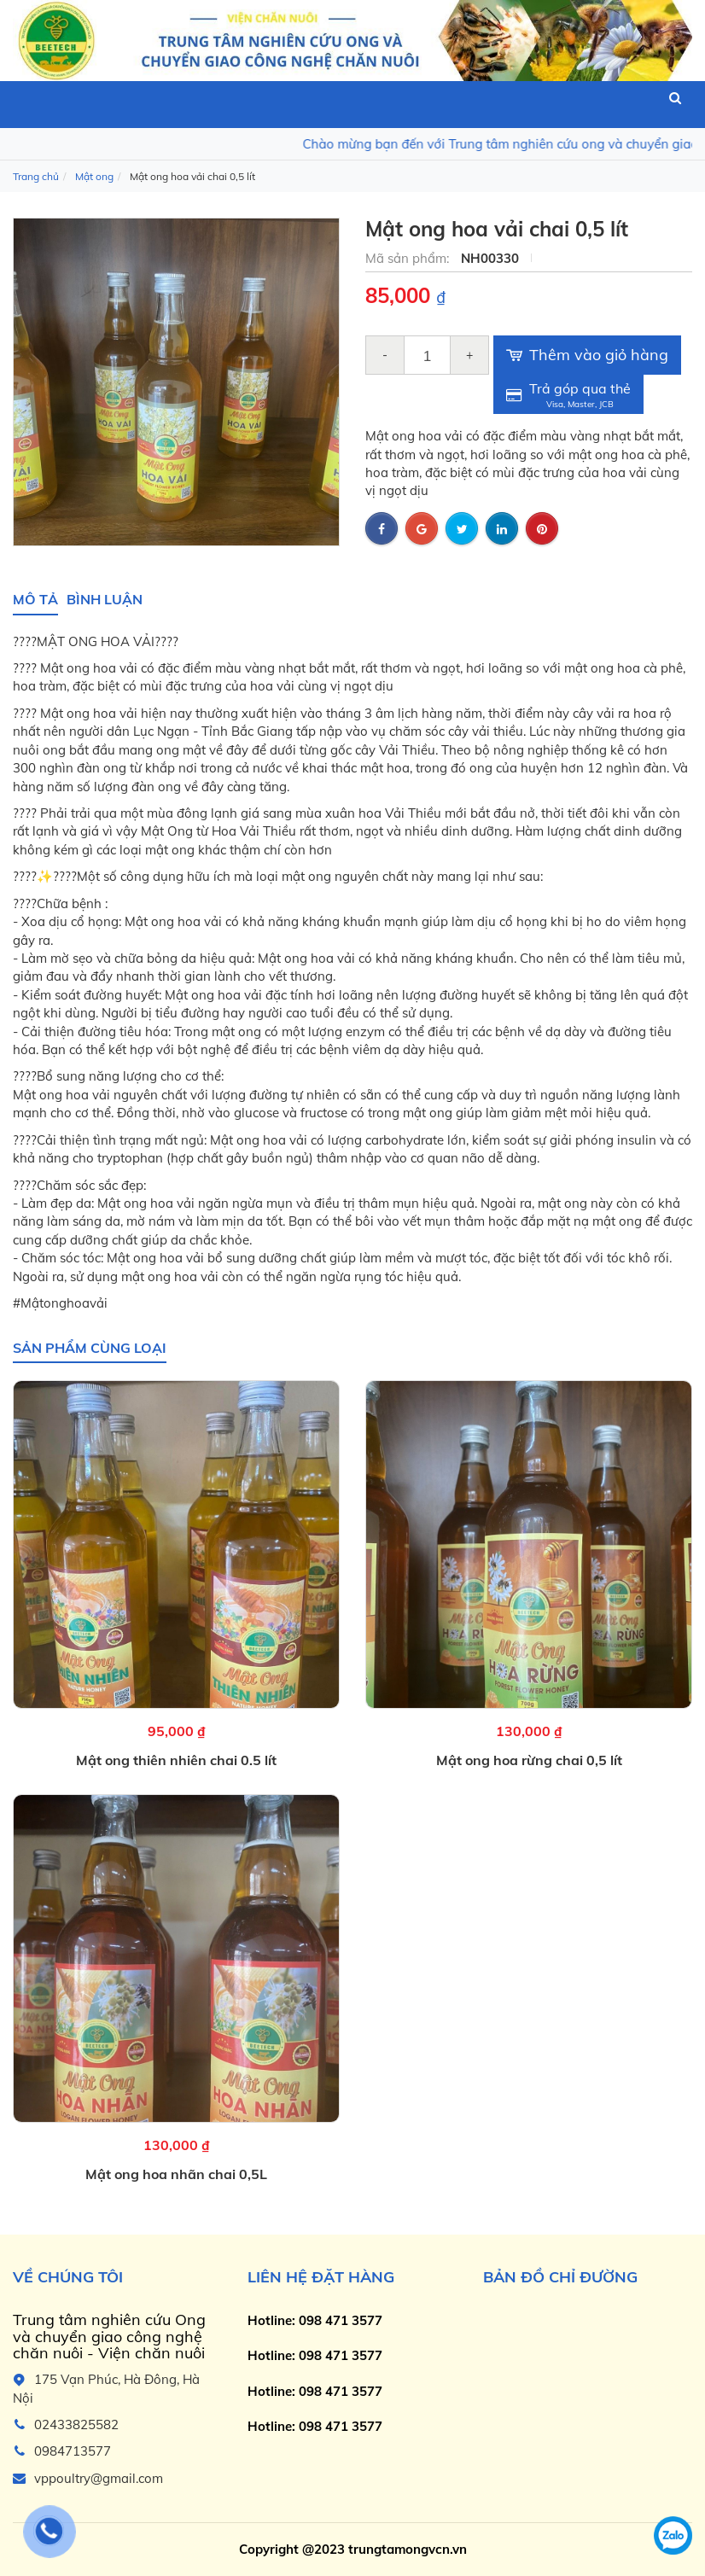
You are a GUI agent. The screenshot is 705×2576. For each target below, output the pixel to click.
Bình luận (105, 599)
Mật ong (94, 176)
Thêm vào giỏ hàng (587, 354)
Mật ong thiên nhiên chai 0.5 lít (176, 1761)
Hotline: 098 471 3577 (315, 2320)
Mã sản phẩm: (408, 258)
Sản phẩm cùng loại (89, 1347)
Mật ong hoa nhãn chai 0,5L (176, 2175)
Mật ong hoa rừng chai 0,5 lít (529, 1761)
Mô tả (35, 599)
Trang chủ (36, 176)
